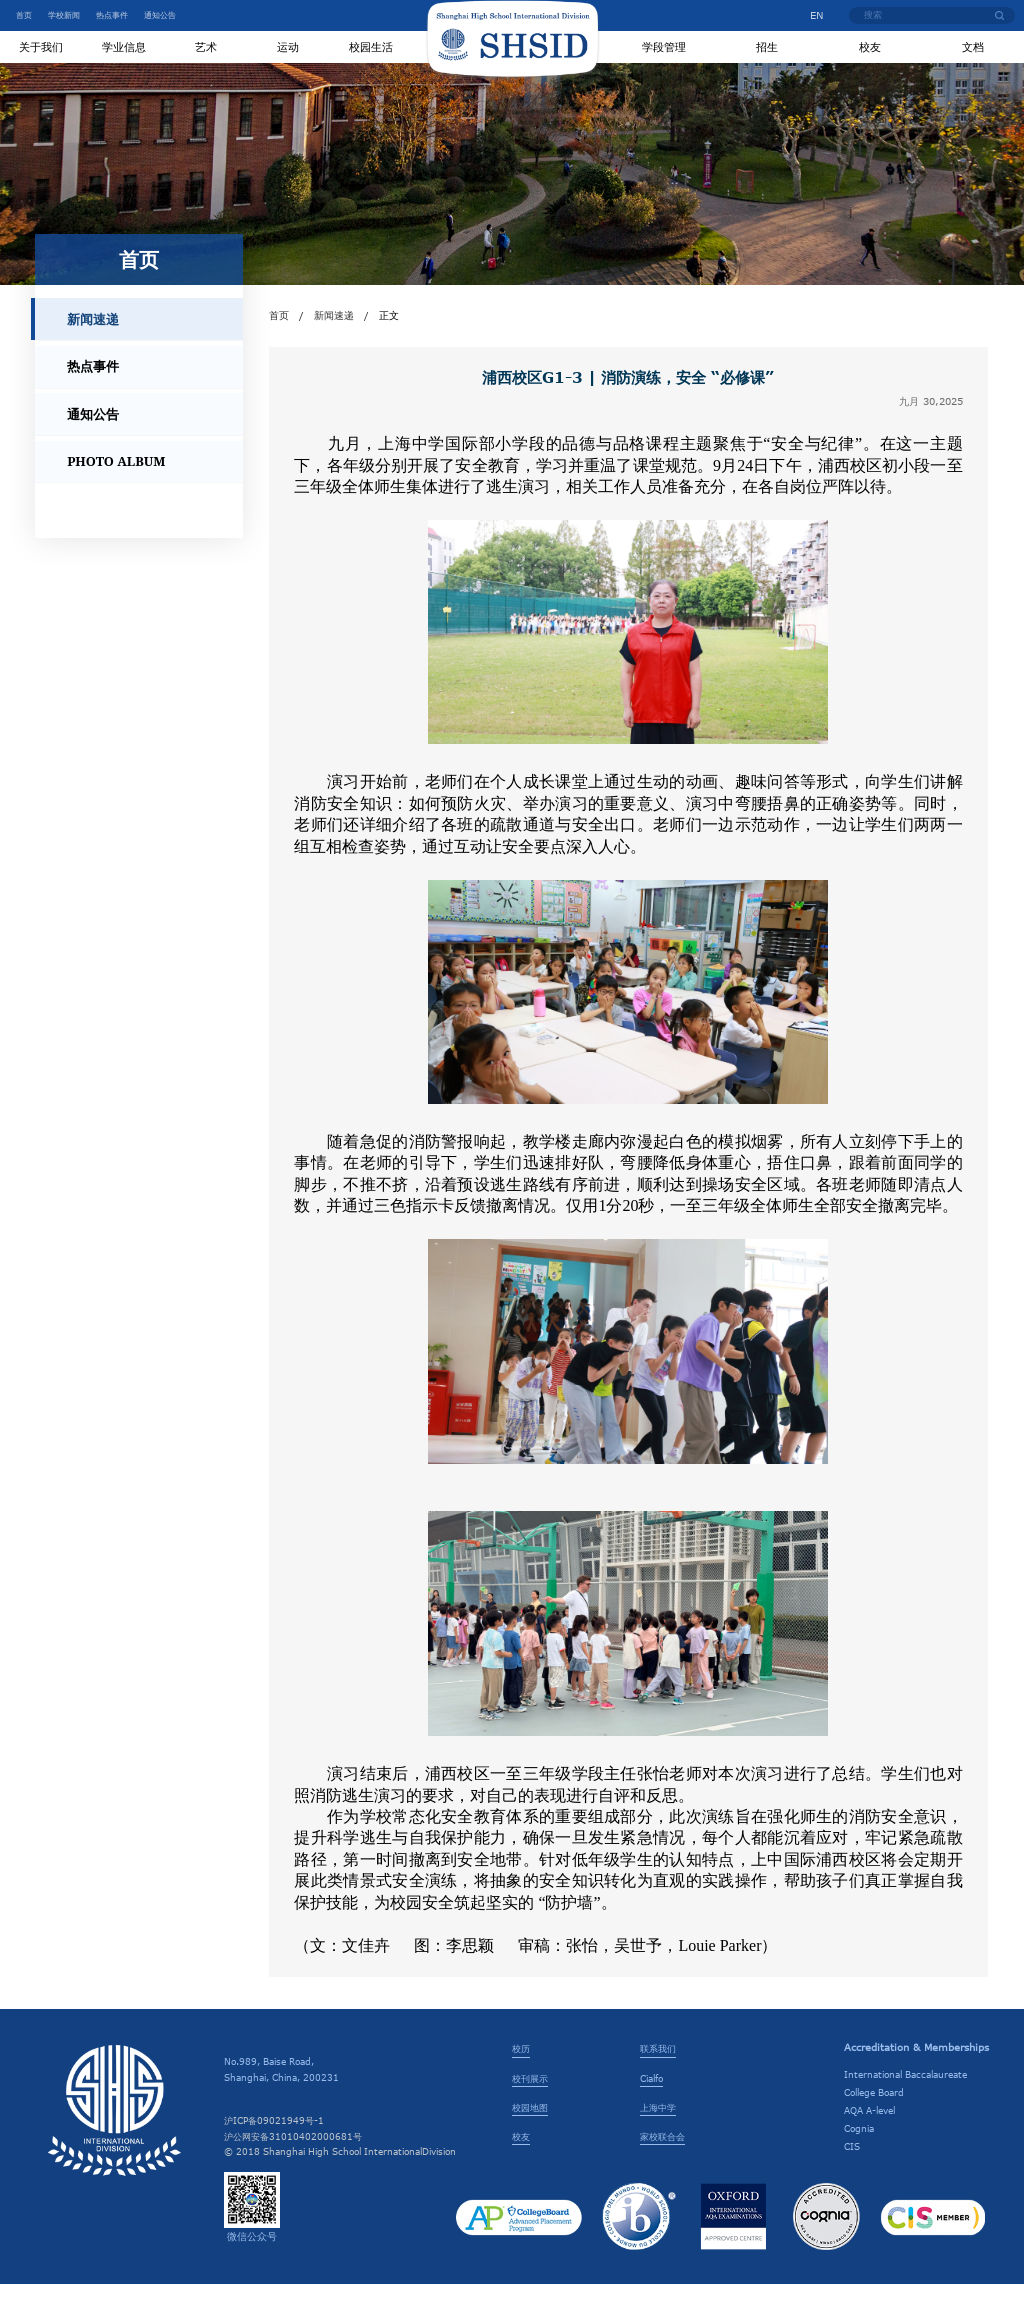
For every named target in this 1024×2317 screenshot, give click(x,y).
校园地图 (530, 2139)
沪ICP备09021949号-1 (274, 2153)
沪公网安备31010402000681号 (293, 2168)
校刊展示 (530, 2110)
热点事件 (112, 15)
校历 (521, 2081)
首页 (24, 15)
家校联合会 (662, 2169)
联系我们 (658, 2081)
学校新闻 (64, 15)
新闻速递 (334, 348)
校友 (521, 2169)
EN (809, 15)
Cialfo (651, 2110)
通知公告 (160, 15)
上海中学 (658, 2139)
